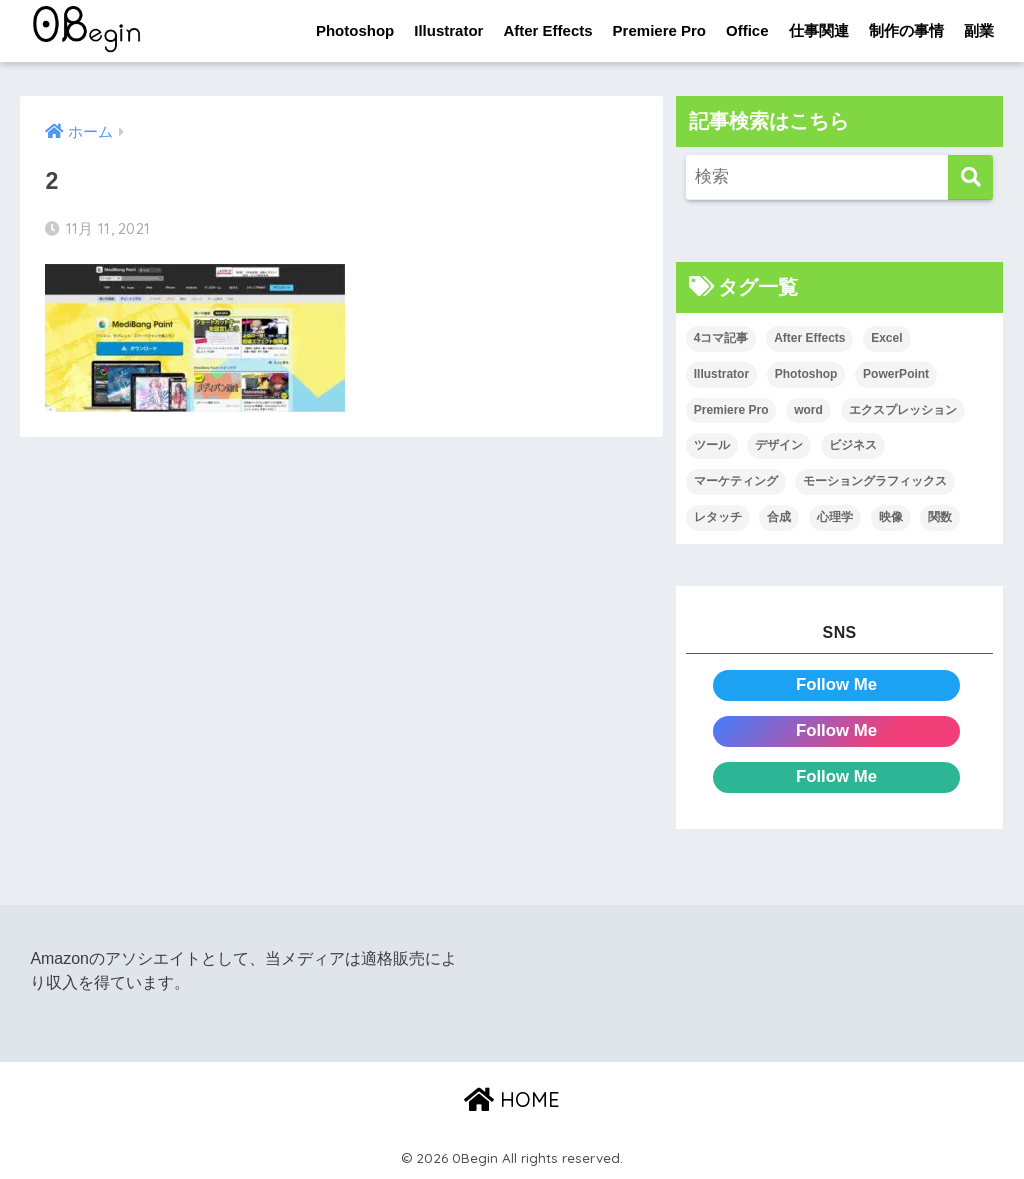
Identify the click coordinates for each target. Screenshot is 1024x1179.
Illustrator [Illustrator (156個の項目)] (721, 374)
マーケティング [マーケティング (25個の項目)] (736, 481)
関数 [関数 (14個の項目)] (940, 517)
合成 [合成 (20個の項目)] (779, 517)
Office (747, 30)
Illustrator (448, 30)
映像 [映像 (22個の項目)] (891, 517)
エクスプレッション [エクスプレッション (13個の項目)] (903, 410)
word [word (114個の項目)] (808, 410)
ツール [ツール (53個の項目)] (712, 445)
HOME (512, 1099)
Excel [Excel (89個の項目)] (886, 338)
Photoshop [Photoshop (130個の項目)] (806, 374)
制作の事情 (906, 30)
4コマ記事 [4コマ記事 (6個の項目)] (721, 338)
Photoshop (355, 30)
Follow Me (836, 684)
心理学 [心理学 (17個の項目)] (835, 517)
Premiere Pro (659, 30)
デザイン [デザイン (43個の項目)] (779, 445)
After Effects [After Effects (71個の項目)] (809, 338)
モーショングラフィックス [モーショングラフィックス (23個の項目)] (875, 481)
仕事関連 (819, 30)
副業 (979, 30)
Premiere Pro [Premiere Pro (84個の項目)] (731, 410)
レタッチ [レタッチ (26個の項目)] (718, 517)
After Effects (547, 30)
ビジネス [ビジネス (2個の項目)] (853, 445)
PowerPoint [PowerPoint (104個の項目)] (896, 374)
